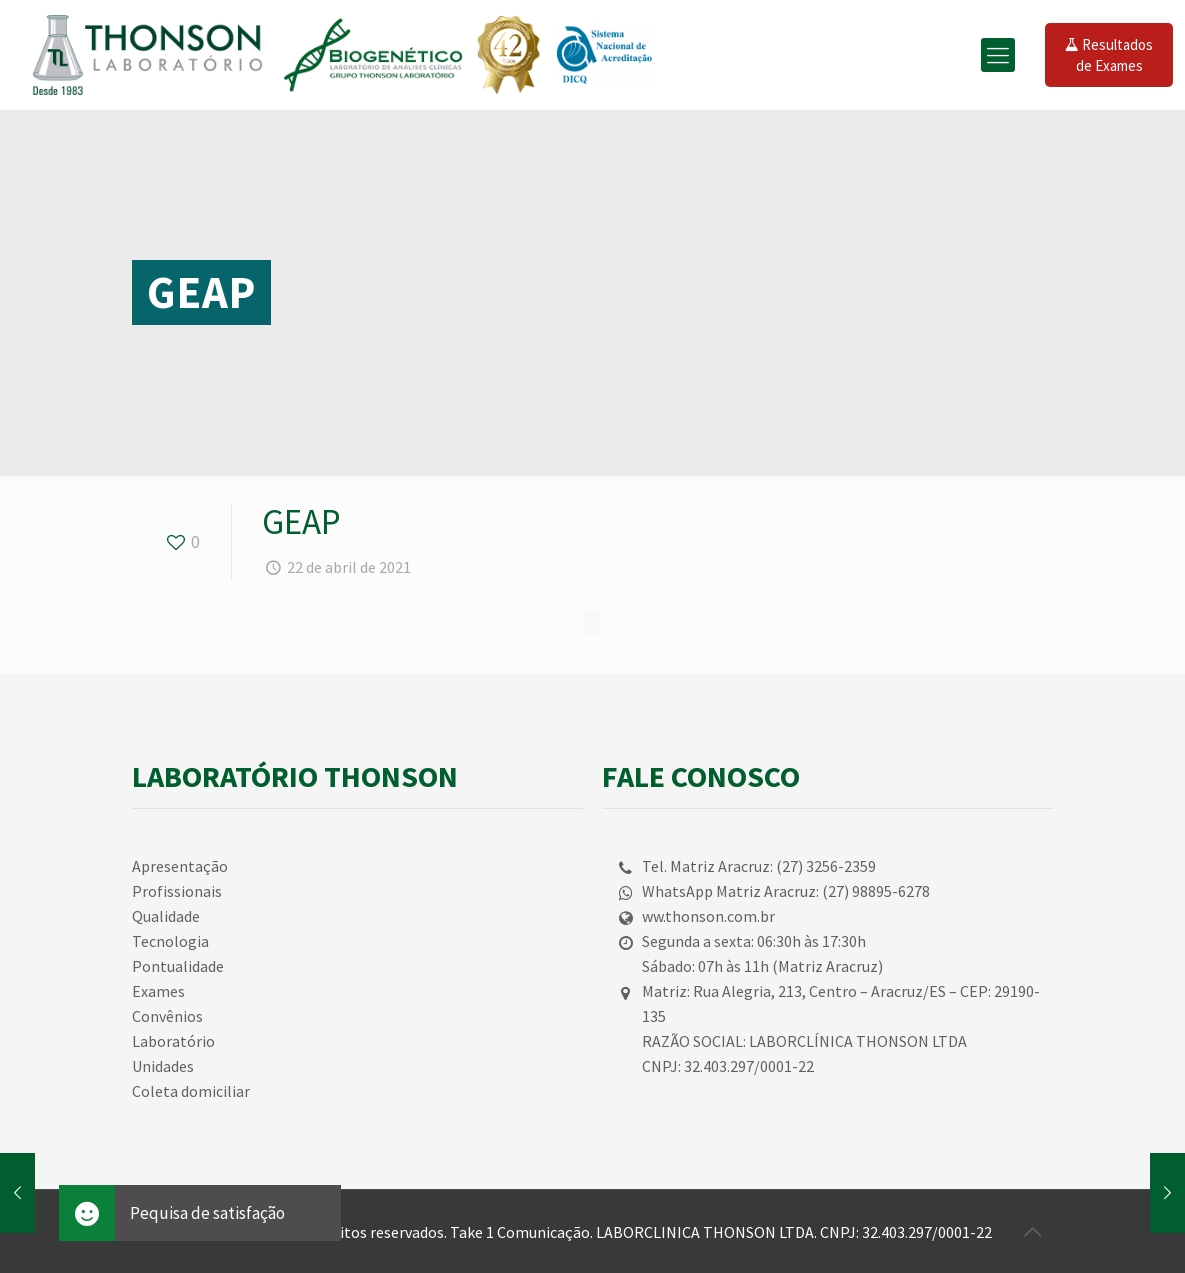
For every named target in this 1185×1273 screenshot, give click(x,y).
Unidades (163, 1066)
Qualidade (166, 916)
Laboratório (173, 1041)
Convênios (167, 1016)
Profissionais (177, 891)
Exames (158, 991)
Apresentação (180, 866)
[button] (87, 1213)
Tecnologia (170, 941)
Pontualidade (178, 966)
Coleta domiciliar (191, 1091)
